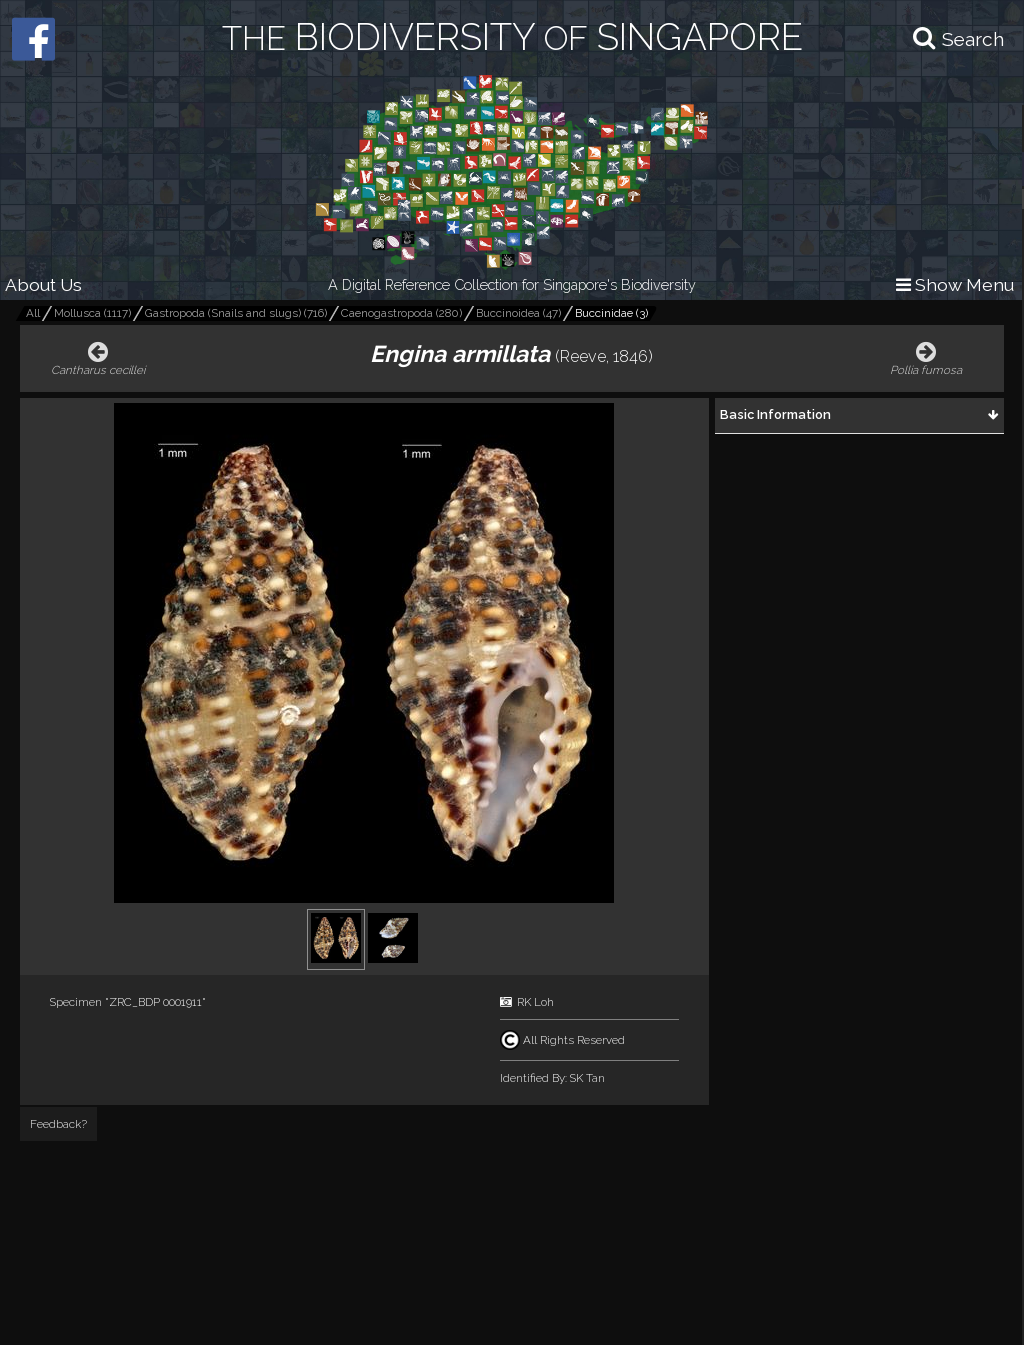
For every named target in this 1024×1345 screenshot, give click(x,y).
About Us (43, 284)
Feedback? (58, 1124)
